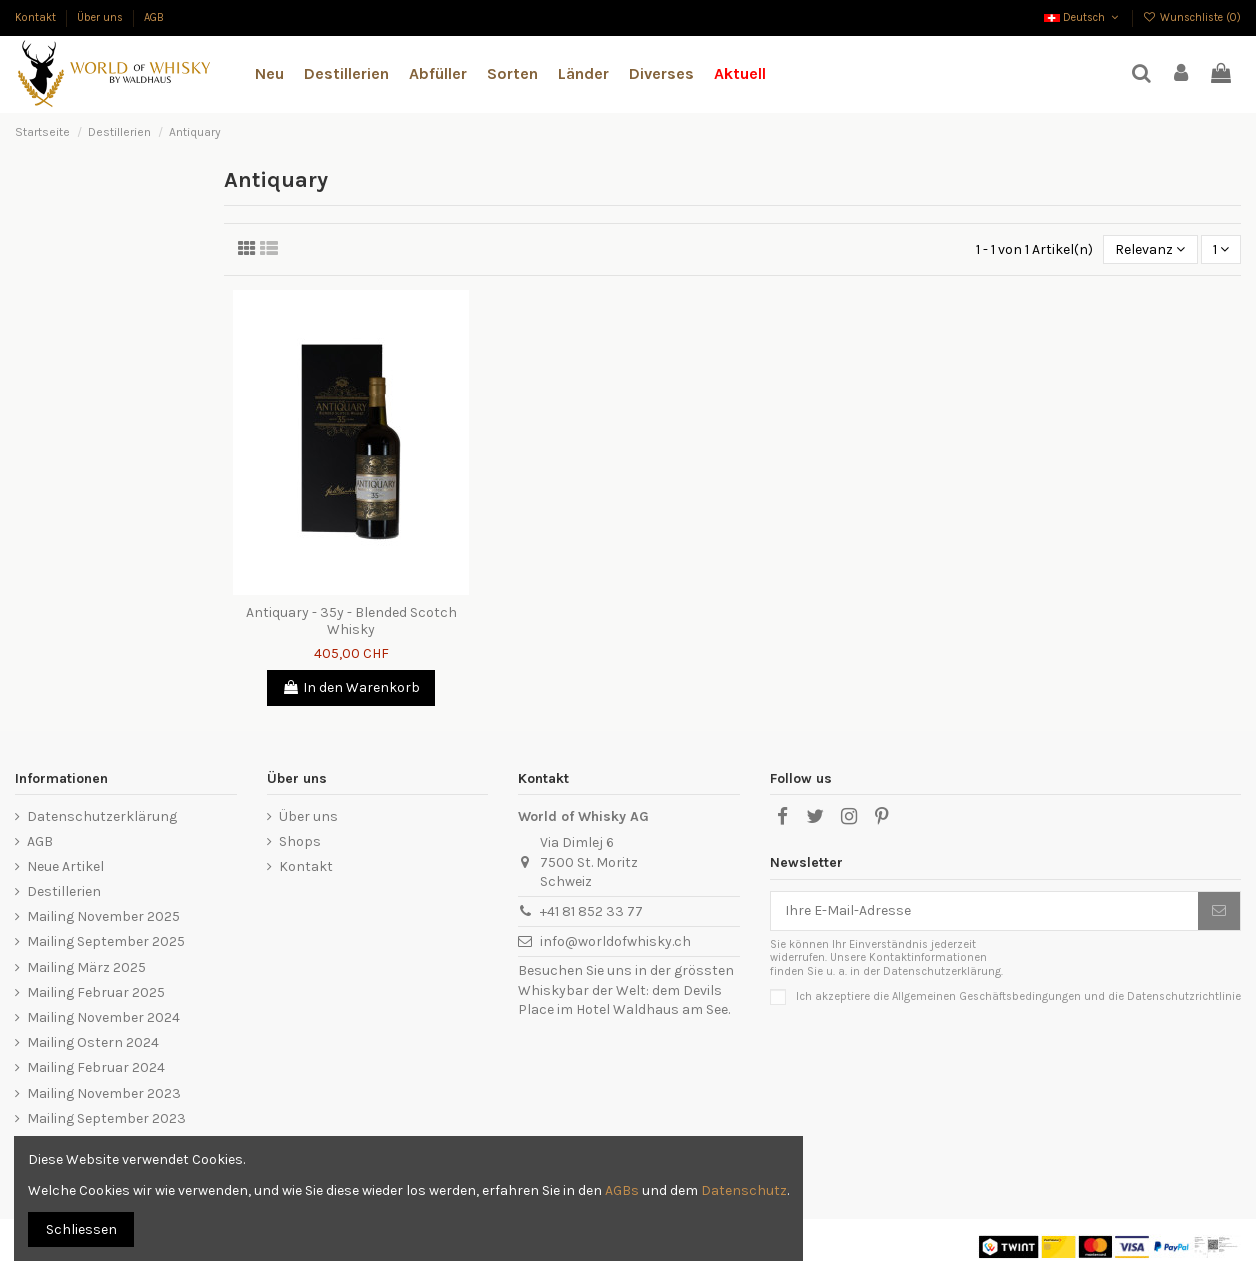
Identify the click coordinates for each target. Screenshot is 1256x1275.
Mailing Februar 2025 (96, 992)
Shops (300, 841)
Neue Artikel (65, 866)
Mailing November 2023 (104, 1093)
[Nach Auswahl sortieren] (1150, 249)
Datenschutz (744, 1190)
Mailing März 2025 (86, 967)
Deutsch (1083, 17)
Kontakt (37, 17)
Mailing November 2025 (103, 916)
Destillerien (64, 891)
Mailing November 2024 (103, 1017)
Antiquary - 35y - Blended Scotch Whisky (351, 621)
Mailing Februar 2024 (96, 1067)
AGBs (622, 1190)
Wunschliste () (1192, 17)
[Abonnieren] (1219, 911)
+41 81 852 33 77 (591, 911)
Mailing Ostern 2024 (93, 1042)
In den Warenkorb (351, 687)
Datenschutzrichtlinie (1184, 996)
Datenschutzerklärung (102, 816)
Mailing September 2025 (106, 941)
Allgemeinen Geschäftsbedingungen (986, 996)
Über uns (101, 17)
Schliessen (81, 1229)
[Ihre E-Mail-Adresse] (984, 911)
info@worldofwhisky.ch (615, 941)
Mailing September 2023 (106, 1118)
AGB (154, 17)
